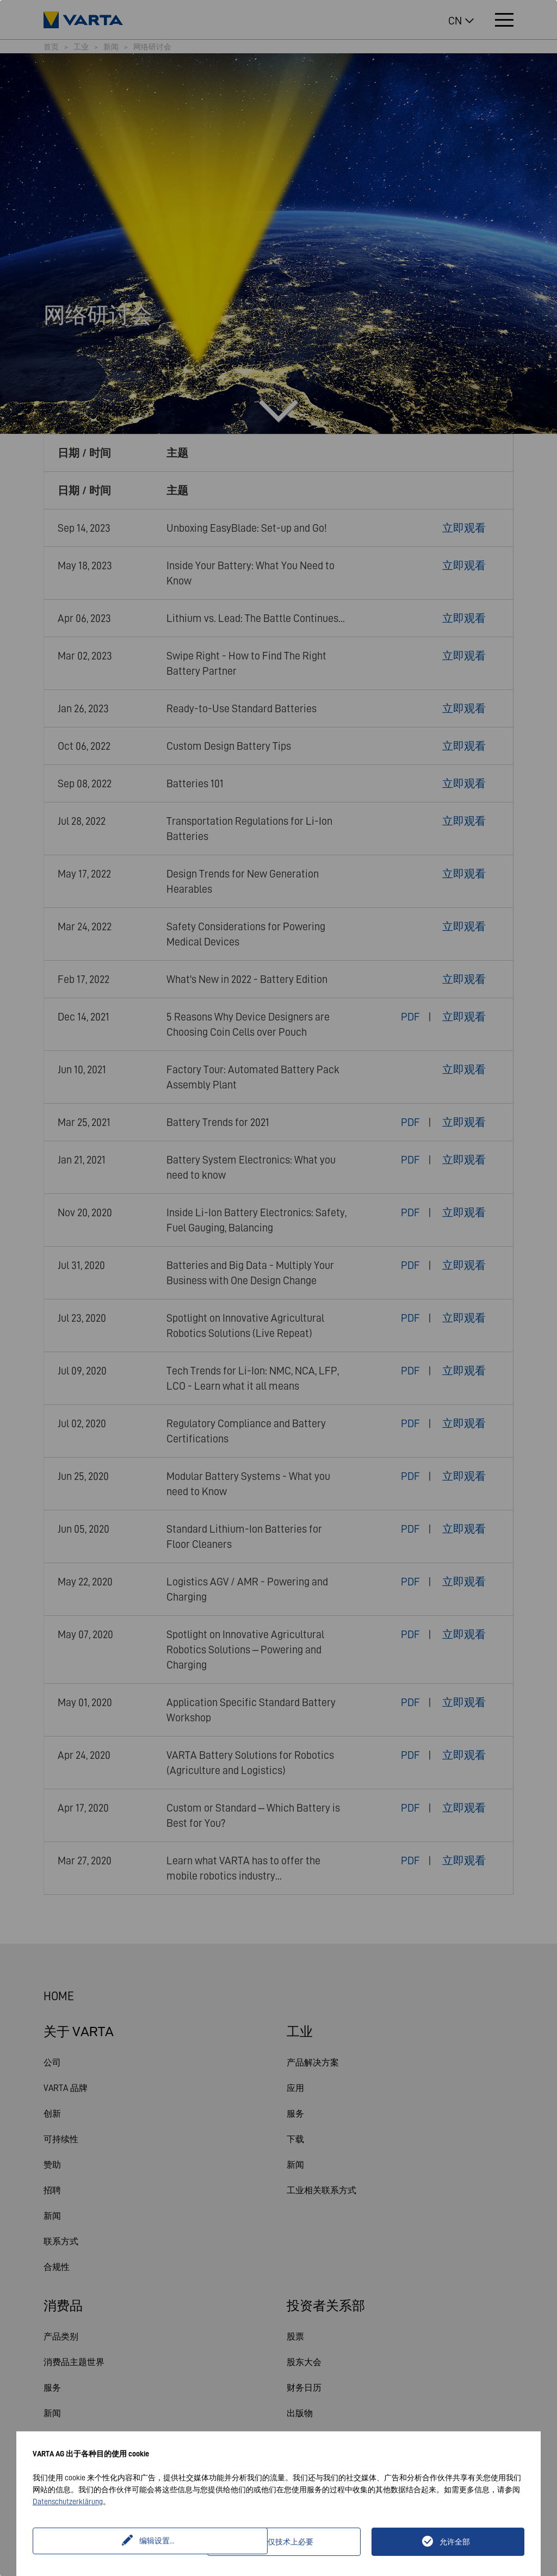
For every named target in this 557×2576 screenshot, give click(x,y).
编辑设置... (121, 2541)
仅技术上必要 (290, 2541)
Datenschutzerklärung (68, 2501)
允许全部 (455, 2541)
